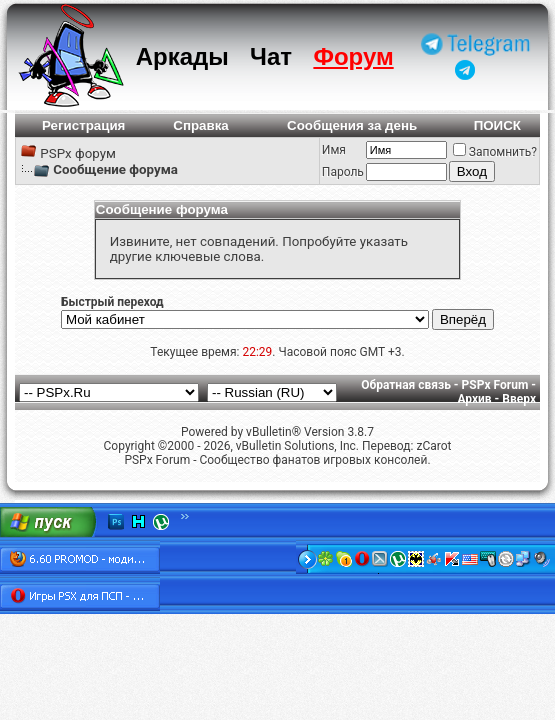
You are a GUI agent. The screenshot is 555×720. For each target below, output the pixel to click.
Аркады (182, 56)
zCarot (433, 446)
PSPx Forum (495, 385)
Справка (201, 125)
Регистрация (83, 125)
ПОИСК (497, 125)
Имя (334, 150)
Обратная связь (406, 385)
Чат (271, 56)
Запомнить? (495, 152)
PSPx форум (78, 153)
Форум (353, 56)
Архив (474, 399)
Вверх (519, 399)
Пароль (343, 172)
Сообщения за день (352, 125)
